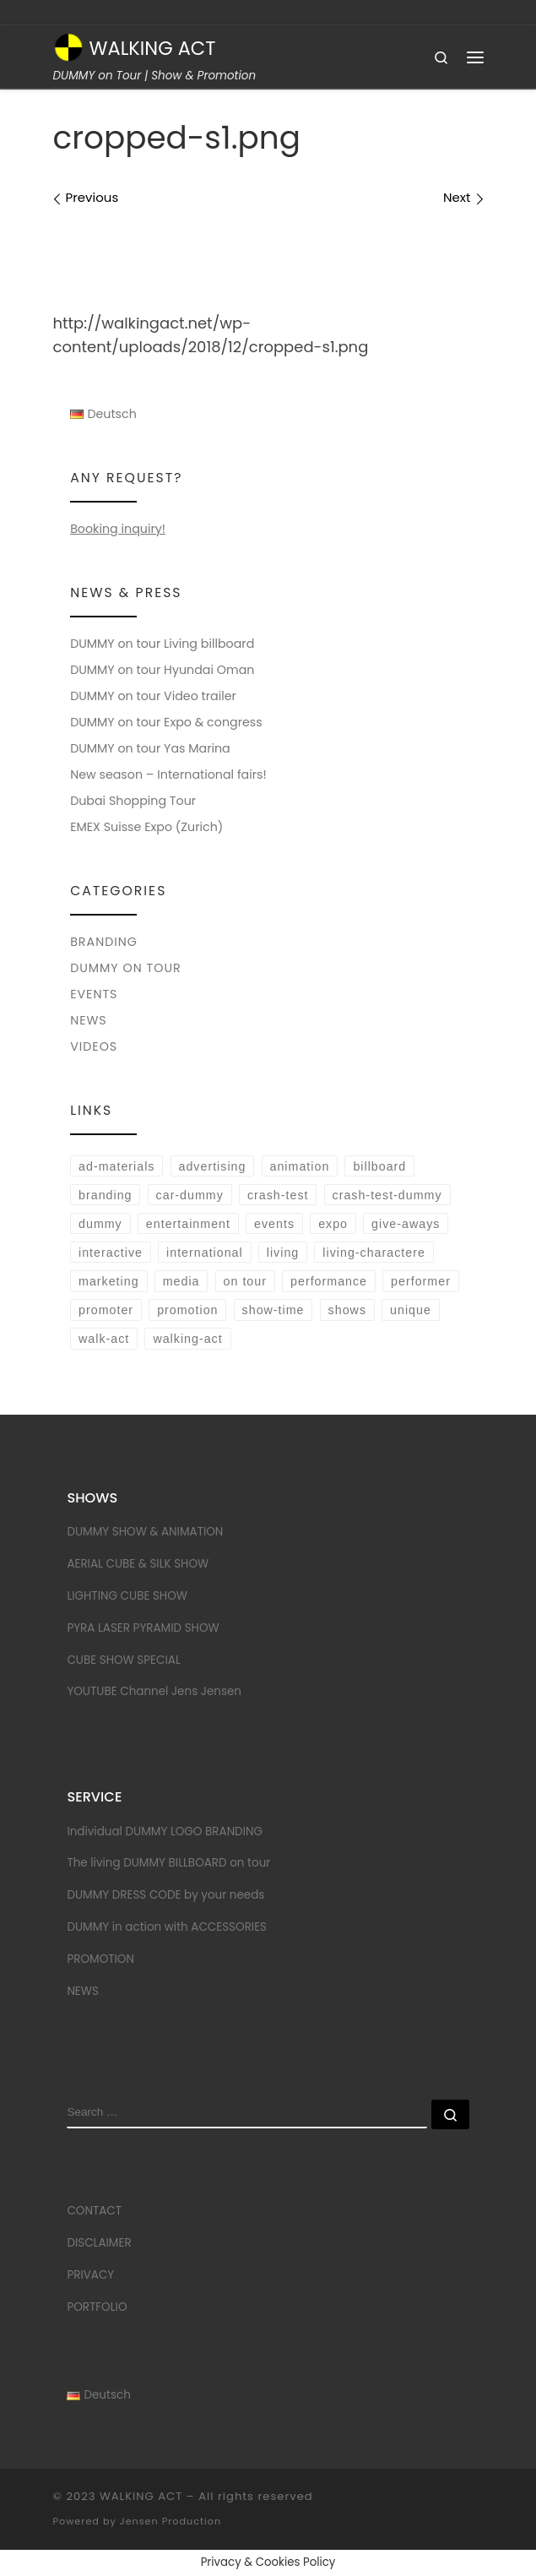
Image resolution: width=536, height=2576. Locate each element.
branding (105, 1195)
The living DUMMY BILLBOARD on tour (168, 1863)
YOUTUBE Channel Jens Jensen (154, 1691)
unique (410, 1310)
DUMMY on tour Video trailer (153, 695)
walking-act (187, 1338)
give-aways (405, 1224)
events (274, 1224)
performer (421, 1281)
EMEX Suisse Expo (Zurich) (146, 826)
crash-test (278, 1195)
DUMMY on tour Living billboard (162, 643)
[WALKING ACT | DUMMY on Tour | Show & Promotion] (68, 45)
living (283, 1252)
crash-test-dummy (387, 1195)
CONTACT (94, 2211)
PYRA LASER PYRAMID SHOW (143, 1628)
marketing (109, 1281)
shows (347, 1310)
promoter (106, 1310)
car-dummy (190, 1195)
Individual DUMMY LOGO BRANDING (165, 1831)
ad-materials (116, 1166)
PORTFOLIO (97, 2307)
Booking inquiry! (117, 528)
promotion (187, 1310)
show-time (273, 1310)
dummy (100, 1224)
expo (333, 1224)
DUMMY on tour (125, 967)
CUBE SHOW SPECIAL (123, 1660)
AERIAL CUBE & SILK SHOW (137, 1564)
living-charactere (373, 1252)
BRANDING (104, 941)
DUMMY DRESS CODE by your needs (165, 1895)
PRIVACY (90, 2275)
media (181, 1281)
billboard (379, 1166)
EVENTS (93, 994)
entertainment (188, 1224)
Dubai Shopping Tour (133, 800)
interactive (111, 1252)
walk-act (104, 1338)
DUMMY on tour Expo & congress (166, 722)
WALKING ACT (141, 2496)
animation (300, 1166)
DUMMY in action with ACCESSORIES (167, 1927)
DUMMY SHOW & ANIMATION (145, 1532)
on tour (245, 1281)
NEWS (88, 1020)
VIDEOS (93, 1046)
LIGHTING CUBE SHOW (127, 1596)
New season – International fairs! (168, 774)
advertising (212, 1166)
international (204, 1252)
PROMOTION (100, 1959)
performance (328, 1281)
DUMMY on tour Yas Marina (150, 748)
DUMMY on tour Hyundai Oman (162, 669)
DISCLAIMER (99, 2243)
